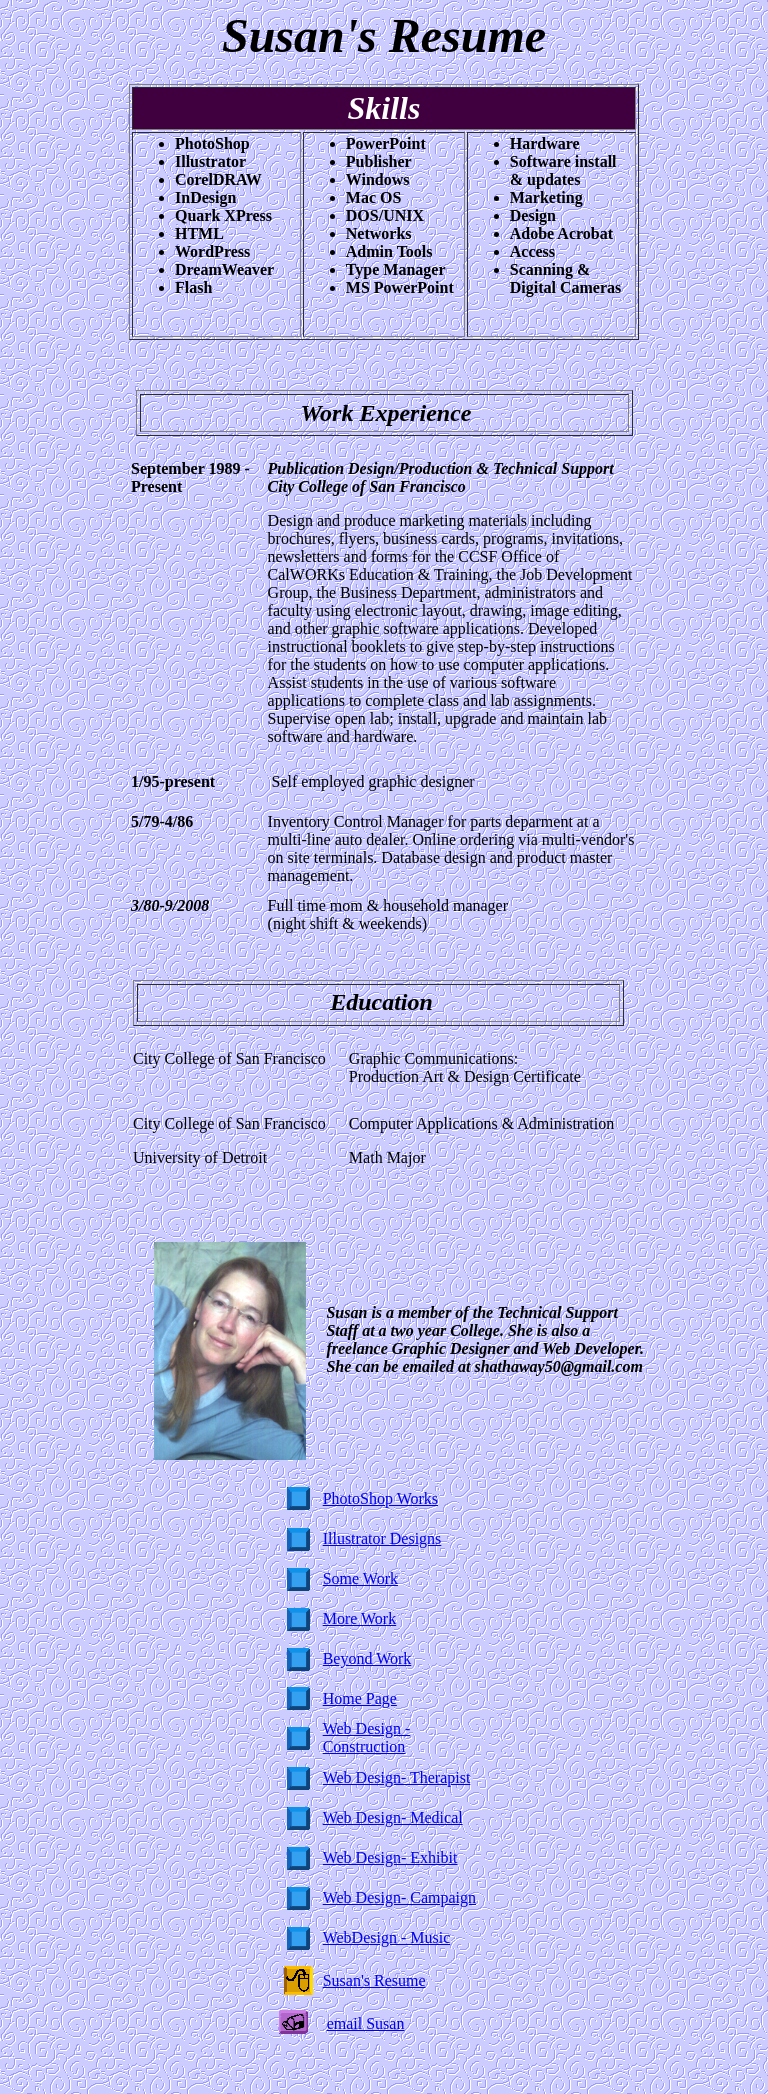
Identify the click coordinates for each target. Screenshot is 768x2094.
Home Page (360, 1698)
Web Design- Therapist (397, 1777)
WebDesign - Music (387, 1937)
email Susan (366, 2023)
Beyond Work (367, 1658)
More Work (360, 1618)
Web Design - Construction (367, 1737)
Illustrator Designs (382, 1538)
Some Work (360, 1578)
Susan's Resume (374, 1980)
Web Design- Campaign (399, 1897)
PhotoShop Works (380, 1498)
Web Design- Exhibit (390, 1857)
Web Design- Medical (393, 1817)
